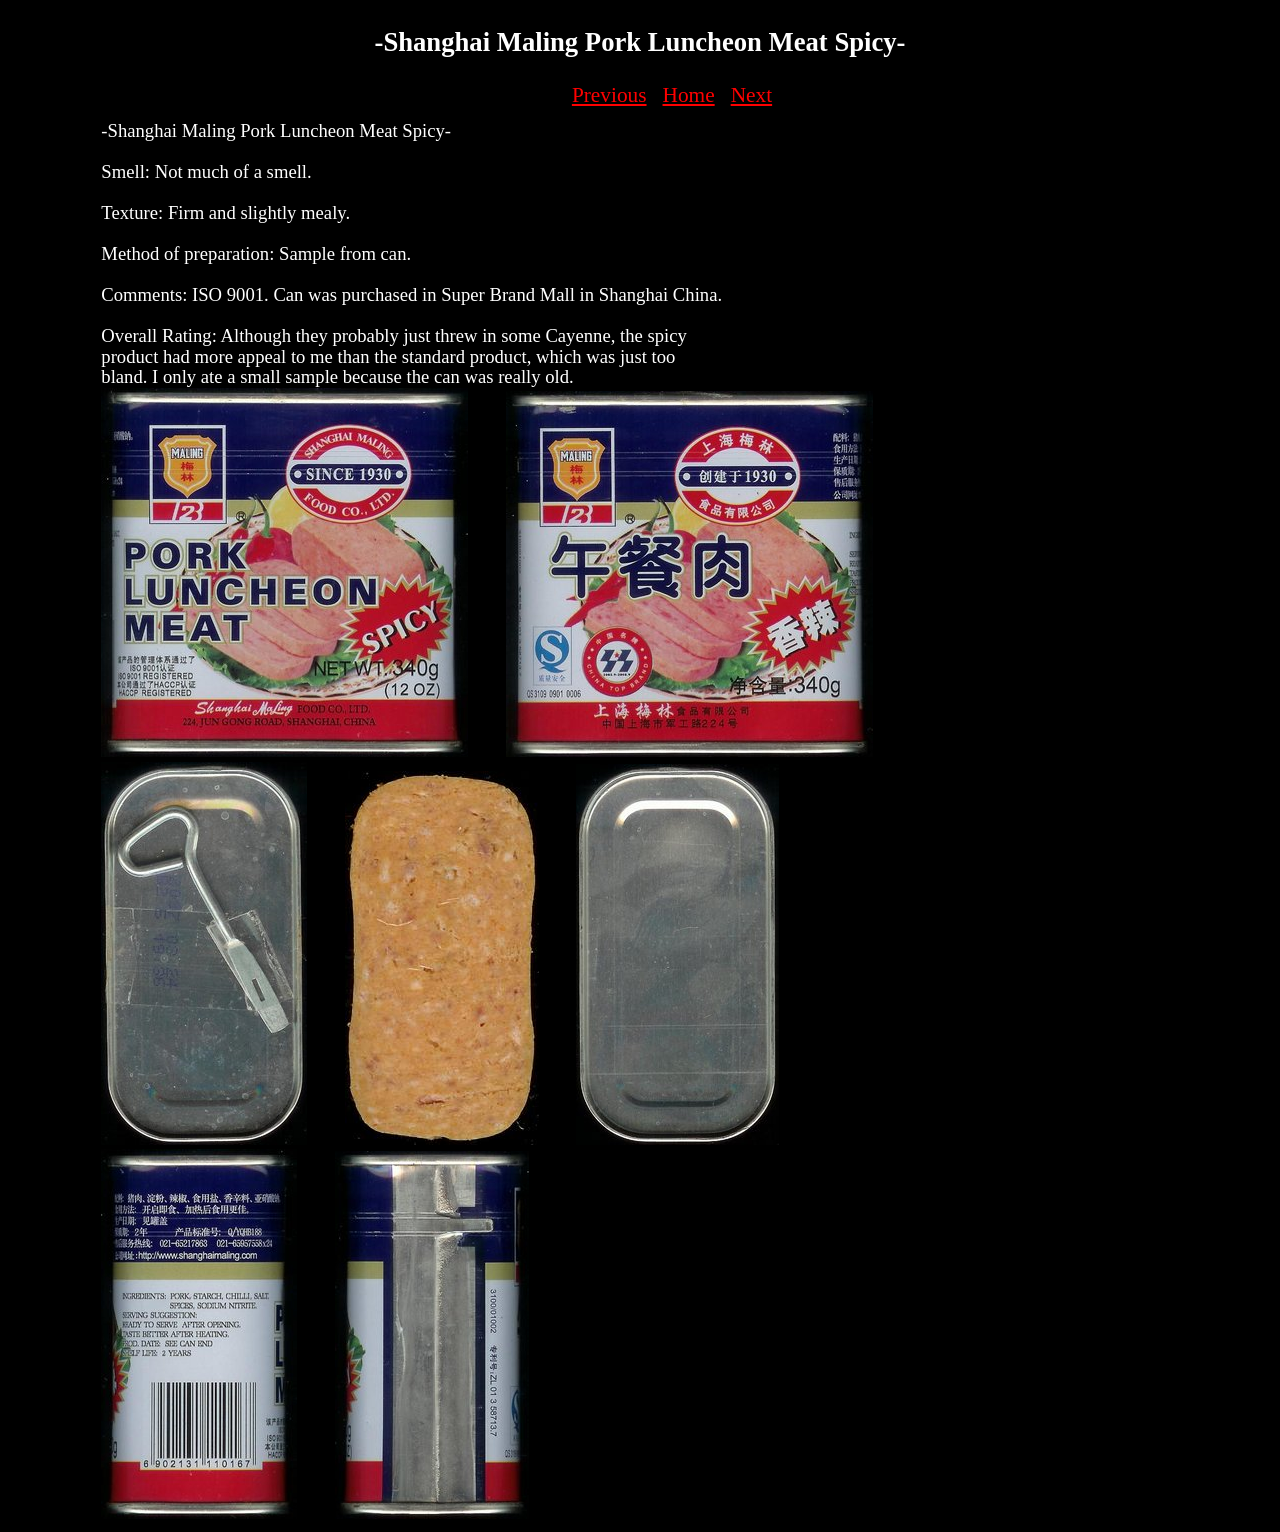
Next (751, 95)
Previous (609, 95)
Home (689, 95)
